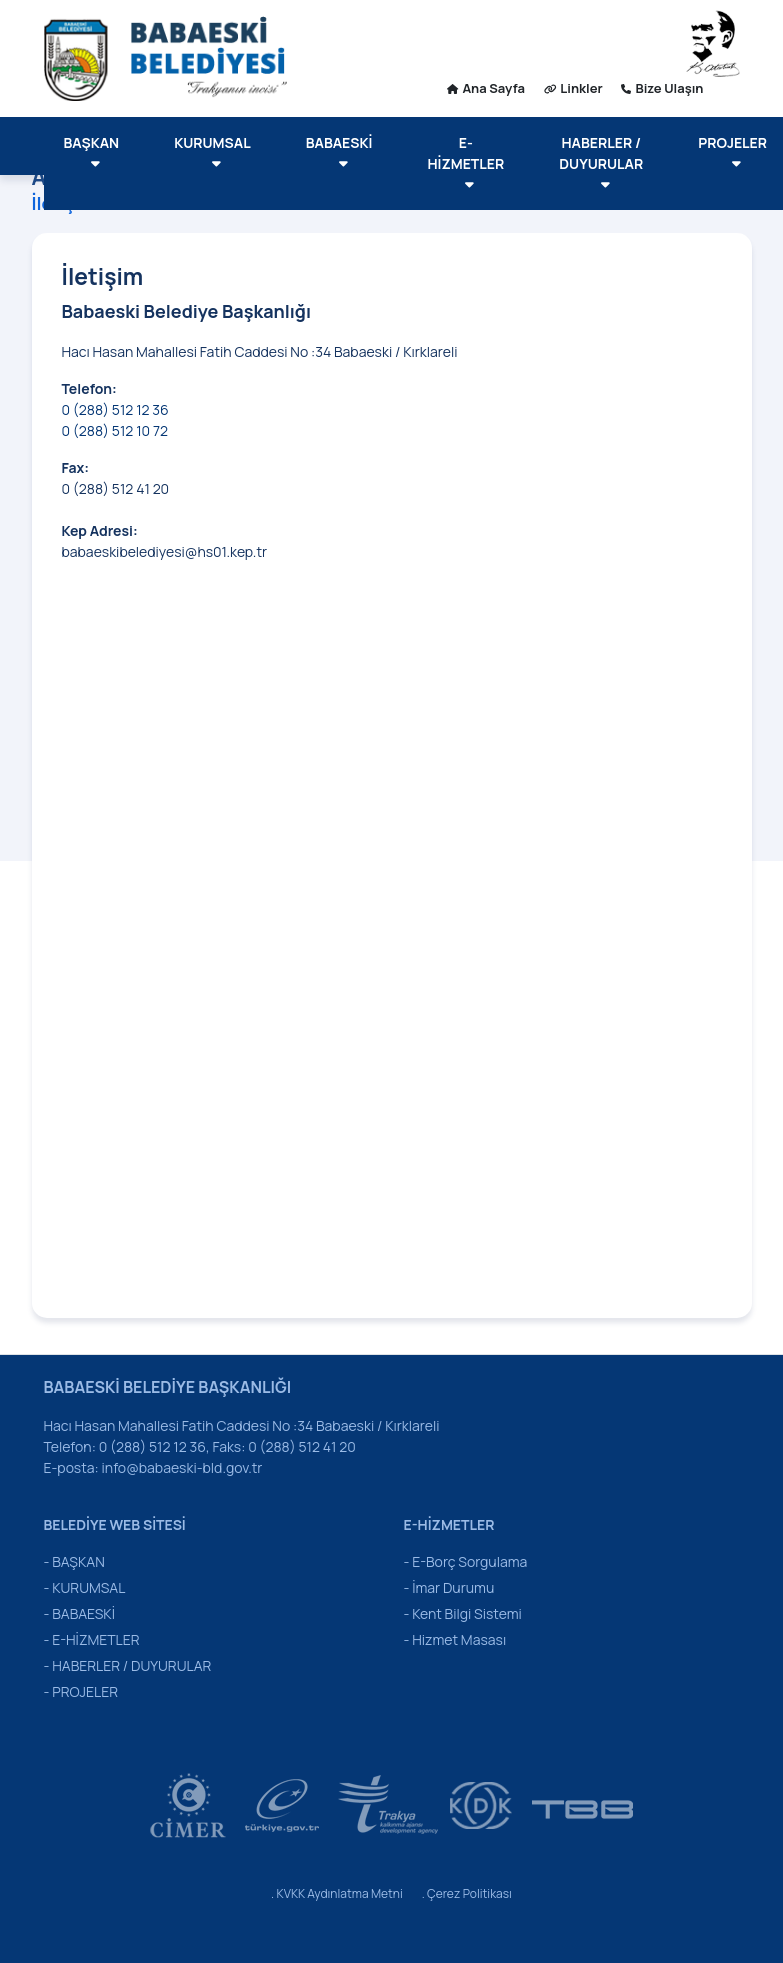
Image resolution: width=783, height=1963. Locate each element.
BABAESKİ (339, 152)
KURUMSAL (212, 152)
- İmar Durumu (449, 1587)
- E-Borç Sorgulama (466, 1561)
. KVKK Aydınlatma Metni (337, 1893)
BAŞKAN (92, 152)
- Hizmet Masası (455, 1639)
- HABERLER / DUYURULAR (128, 1665)
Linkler (573, 88)
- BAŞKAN (74, 1561)
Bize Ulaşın (662, 88)
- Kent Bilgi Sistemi (463, 1613)
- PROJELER (81, 1691)
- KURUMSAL (85, 1587)
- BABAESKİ (79, 1613)
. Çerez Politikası (467, 1893)
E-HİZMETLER (465, 162)
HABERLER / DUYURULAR (601, 162)
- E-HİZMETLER (92, 1639)
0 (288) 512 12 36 (117, 409)
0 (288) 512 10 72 (115, 430)
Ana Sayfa (486, 88)
